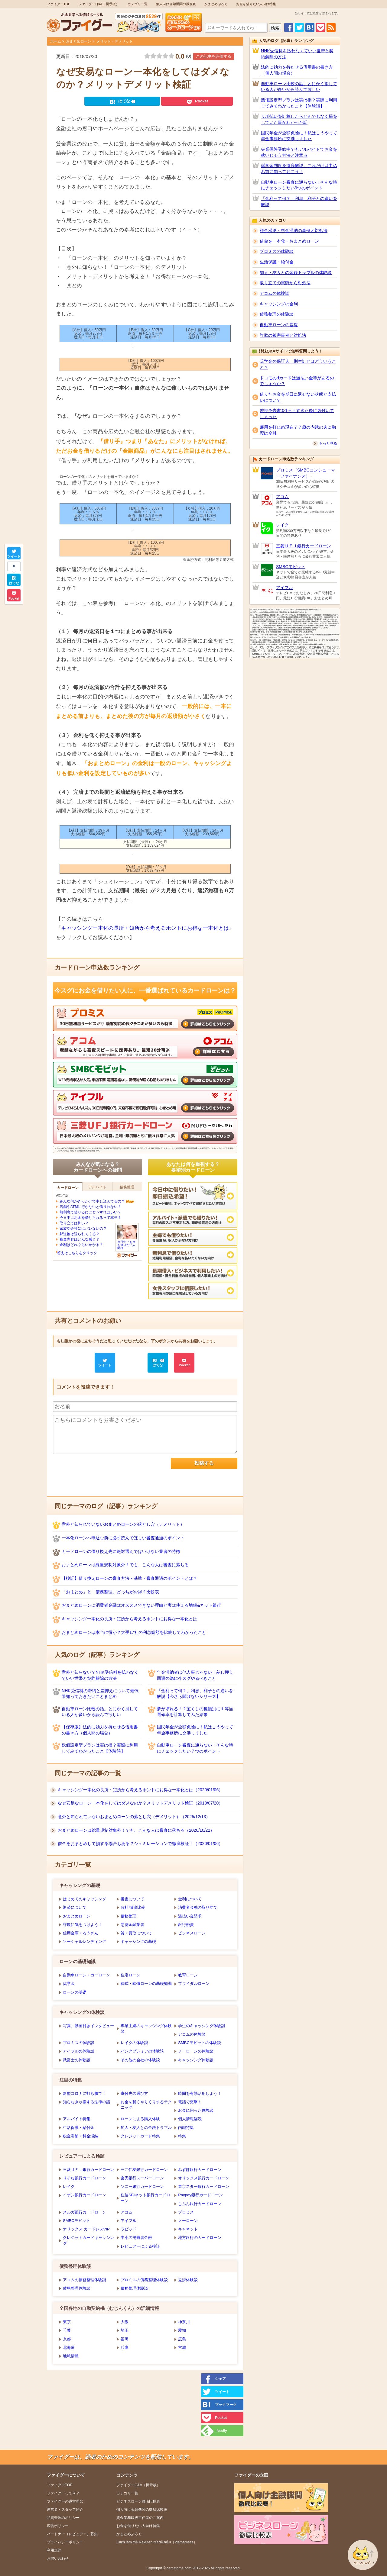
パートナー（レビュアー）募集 (72, 2534)
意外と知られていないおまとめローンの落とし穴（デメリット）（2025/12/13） (134, 1816)
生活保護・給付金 (78, 2127)
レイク (69, 2186)
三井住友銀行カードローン (144, 2169)
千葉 (67, 2330)
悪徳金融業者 (132, 1924)
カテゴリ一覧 (138, 4)
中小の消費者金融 (136, 2237)
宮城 (182, 2347)
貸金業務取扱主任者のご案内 (140, 2518)
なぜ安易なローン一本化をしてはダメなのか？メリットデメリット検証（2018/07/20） (140, 1803)
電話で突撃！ (190, 2102)
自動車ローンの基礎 (279, 324)
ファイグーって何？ (63, 2493)
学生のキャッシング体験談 (201, 2026)
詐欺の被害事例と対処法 (283, 335)
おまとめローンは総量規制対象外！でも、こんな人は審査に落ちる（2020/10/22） (136, 1830)
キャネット (188, 2229)
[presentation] (99, 1469)
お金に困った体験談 (195, 2110)
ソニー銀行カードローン (142, 2186)
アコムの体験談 (192, 2034)
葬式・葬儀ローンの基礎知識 (146, 1983)
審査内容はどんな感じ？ (79, 1239)
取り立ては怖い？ (74, 1223)
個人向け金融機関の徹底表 (176, 4)
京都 (67, 2339)
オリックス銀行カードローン (203, 2178)
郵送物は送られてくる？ (79, 1234)
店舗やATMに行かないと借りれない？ (90, 1207)
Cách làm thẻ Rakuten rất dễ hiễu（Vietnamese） (156, 2542)
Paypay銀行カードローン (200, 2195)
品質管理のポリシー (63, 2518)
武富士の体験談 (76, 2060)
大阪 (124, 2322)
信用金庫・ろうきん (80, 1933)
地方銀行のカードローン (199, 2237)
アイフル (128, 2220)
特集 (182, 2136)
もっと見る (328, 443)
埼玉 (124, 2330)
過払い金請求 (190, 1916)
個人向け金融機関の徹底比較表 (141, 2509)
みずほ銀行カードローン (199, 2169)
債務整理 (128, 1916)
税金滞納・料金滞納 (80, 2136)
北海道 (69, 2347)
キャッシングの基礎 (138, 1941)
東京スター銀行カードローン (203, 2186)
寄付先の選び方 (134, 2093)
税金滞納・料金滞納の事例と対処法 (293, 230)
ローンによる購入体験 (140, 2119)
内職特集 (186, 2127)
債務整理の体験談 (277, 314)
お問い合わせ (58, 2558)
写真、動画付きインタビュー (88, 2026)
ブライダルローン (194, 1983)
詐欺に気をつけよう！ (82, 1924)
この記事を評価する (213, 56)
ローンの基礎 (74, 1992)
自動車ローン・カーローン (86, 1975)
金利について (190, 1899)
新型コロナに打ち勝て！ (84, 2093)
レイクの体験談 (134, 2042)
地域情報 (71, 2356)
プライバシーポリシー (65, 2542)
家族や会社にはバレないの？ (83, 1228)
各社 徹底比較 (133, 1907)
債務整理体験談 (76, 2288)
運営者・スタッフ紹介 (65, 2509)
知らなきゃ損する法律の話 (86, 2102)
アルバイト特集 (76, 2119)
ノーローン (188, 2220)
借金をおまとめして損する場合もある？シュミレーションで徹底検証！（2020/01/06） (140, 1843)
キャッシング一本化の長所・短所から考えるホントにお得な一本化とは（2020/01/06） (140, 1789)
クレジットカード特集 (140, 2136)
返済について (74, 1907)
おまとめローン (78, 41)
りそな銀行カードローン (84, 2178)
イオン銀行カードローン (84, 2195)
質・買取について (136, 1933)
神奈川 (184, 2322)
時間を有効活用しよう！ (199, 2093)
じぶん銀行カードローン (199, 2203)
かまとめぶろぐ (216, 4)
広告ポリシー (58, 2526)
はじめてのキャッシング (84, 1899)
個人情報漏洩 (190, 2119)
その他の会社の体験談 (140, 2060)
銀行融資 (186, 1924)
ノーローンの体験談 (195, 2051)
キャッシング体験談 (195, 2060)
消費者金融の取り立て (197, 1907)
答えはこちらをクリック (77, 1253)
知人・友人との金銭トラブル (146, 2127)
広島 (182, 2339)
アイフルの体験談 (78, 2051)
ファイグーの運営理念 (65, 2501)
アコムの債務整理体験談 (84, 2280)
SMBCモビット (76, 2220)
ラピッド (128, 2229)
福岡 (124, 2339)
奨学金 (69, 1983)
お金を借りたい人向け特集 (256, 4)
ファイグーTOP (58, 4)
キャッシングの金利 (279, 303)
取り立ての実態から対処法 (285, 282)
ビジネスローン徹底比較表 (138, 2501)
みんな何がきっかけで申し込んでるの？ (92, 1201)
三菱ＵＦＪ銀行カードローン (88, 2169)
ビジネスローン (192, 1933)
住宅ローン (130, 1975)
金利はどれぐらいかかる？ (81, 1245)
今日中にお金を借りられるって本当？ (90, 1218)
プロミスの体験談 (78, 2042)
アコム (126, 2212)
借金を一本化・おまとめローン (289, 241)
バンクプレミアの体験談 (142, 2051)
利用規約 (54, 2550)
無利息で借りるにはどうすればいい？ (90, 1212)
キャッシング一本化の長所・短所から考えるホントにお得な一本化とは (145, 928)
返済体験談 (188, 2280)
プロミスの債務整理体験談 (144, 2280)
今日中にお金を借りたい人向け (127, 1243)
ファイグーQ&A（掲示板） (99, 4)
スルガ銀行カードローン (84, 2212)
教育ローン (188, 1975)
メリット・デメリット (114, 41)
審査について (132, 1899)
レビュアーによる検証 (140, 2246)
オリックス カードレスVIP (86, 2229)
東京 (67, 2322)
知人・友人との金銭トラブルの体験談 (296, 272)
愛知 (182, 2330)
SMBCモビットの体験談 (199, 2042)
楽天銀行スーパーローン (142, 2178)
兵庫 (124, 2347)
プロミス (186, 2212)
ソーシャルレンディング (84, 1941)
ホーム (55, 41)
